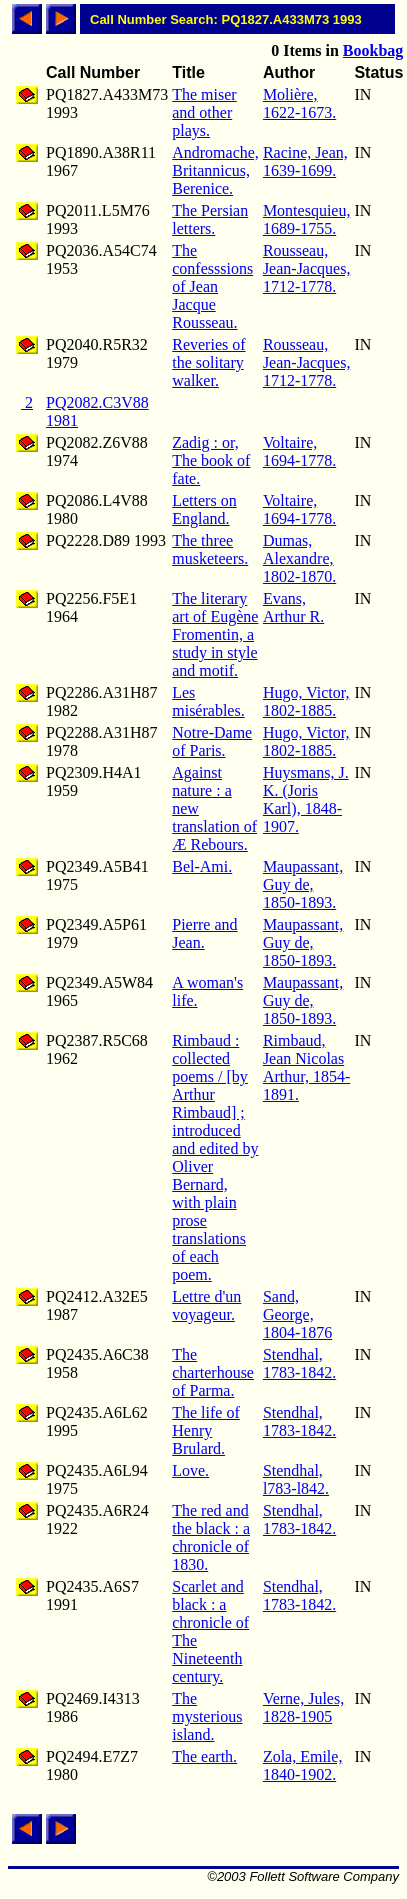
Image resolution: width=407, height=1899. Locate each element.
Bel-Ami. (202, 866)
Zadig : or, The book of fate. (211, 460)
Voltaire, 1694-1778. (299, 451)
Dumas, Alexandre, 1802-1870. (299, 558)
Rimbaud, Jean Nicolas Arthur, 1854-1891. (306, 1067)
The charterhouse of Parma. (213, 1372)
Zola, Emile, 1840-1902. (303, 1765)
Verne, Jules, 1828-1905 (303, 1707)
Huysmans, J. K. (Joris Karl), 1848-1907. (306, 799)
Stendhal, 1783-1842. (299, 1363)
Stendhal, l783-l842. (296, 1479)
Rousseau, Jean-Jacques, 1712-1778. (307, 268)
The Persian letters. (210, 219)
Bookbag (373, 50)
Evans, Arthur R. (293, 607)
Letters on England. (204, 509)
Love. (190, 1470)
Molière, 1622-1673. (299, 103)
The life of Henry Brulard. (206, 1430)
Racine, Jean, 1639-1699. (305, 161)
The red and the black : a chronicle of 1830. (211, 1537)
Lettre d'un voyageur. (206, 1305)
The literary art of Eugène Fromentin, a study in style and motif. (215, 634)
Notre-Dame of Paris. (212, 741)
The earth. (204, 1756)
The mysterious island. (207, 1716)
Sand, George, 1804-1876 (297, 1314)
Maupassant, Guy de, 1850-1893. (303, 884)
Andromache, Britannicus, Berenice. (215, 170)
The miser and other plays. (204, 112)
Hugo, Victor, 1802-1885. (306, 701)
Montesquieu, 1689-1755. (307, 219)
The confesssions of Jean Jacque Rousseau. (212, 286)
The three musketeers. (210, 549)
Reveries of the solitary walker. (208, 362)
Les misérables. (208, 701)
